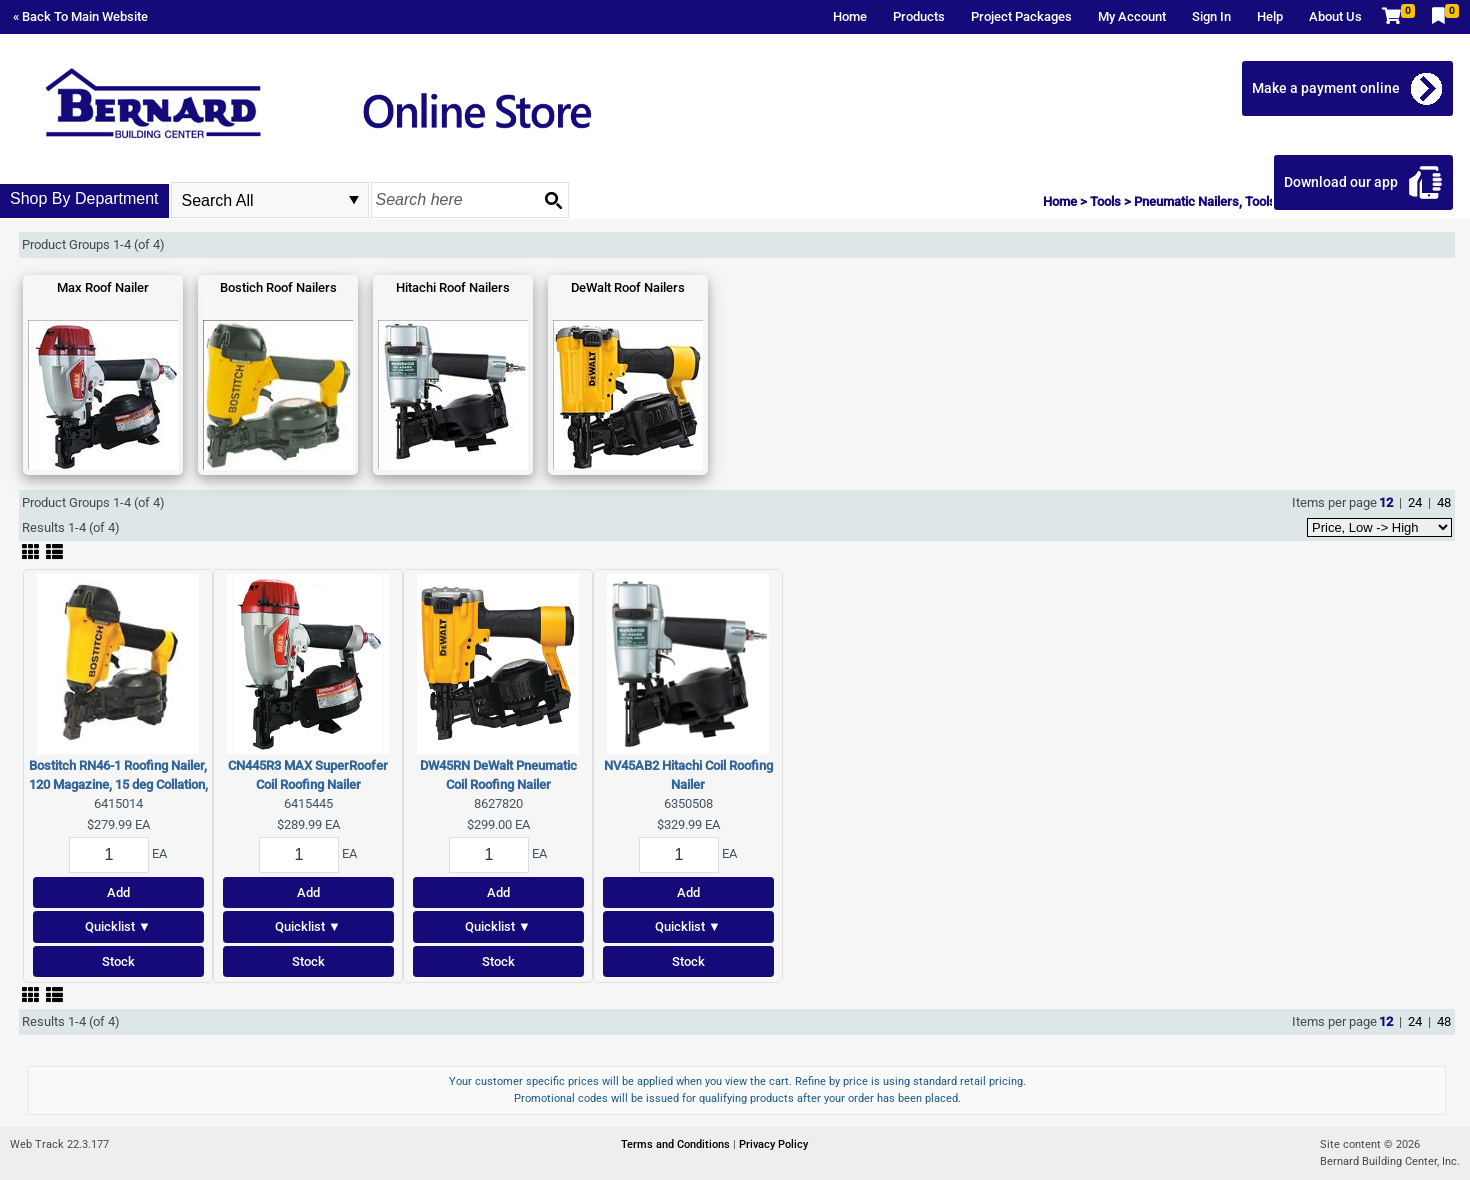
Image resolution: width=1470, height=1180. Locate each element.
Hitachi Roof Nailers (453, 287)
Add (118, 892)
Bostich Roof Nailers (278, 287)
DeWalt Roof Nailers (628, 287)
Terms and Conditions (677, 1144)
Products (919, 16)
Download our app (1341, 182)
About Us (1335, 16)
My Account (1132, 16)
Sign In (1211, 16)
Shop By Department (84, 198)
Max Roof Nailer (103, 287)
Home (850, 16)
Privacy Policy (773, 1144)
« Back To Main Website (80, 16)
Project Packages (1021, 16)
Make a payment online (1326, 88)
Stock (118, 961)
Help (1270, 16)
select (354, 200)
